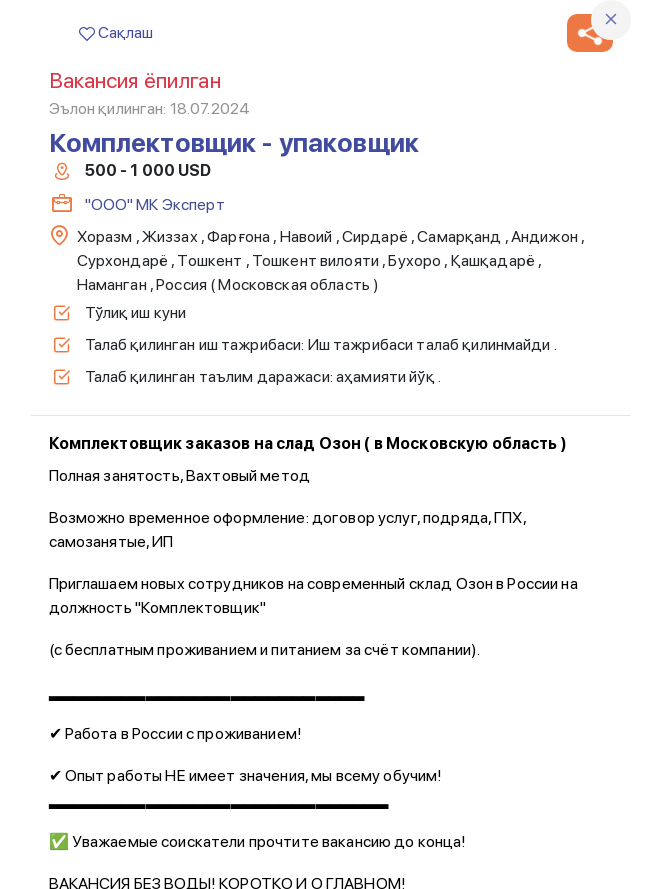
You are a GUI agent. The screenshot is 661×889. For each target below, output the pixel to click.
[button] (590, 33)
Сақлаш (116, 32)
